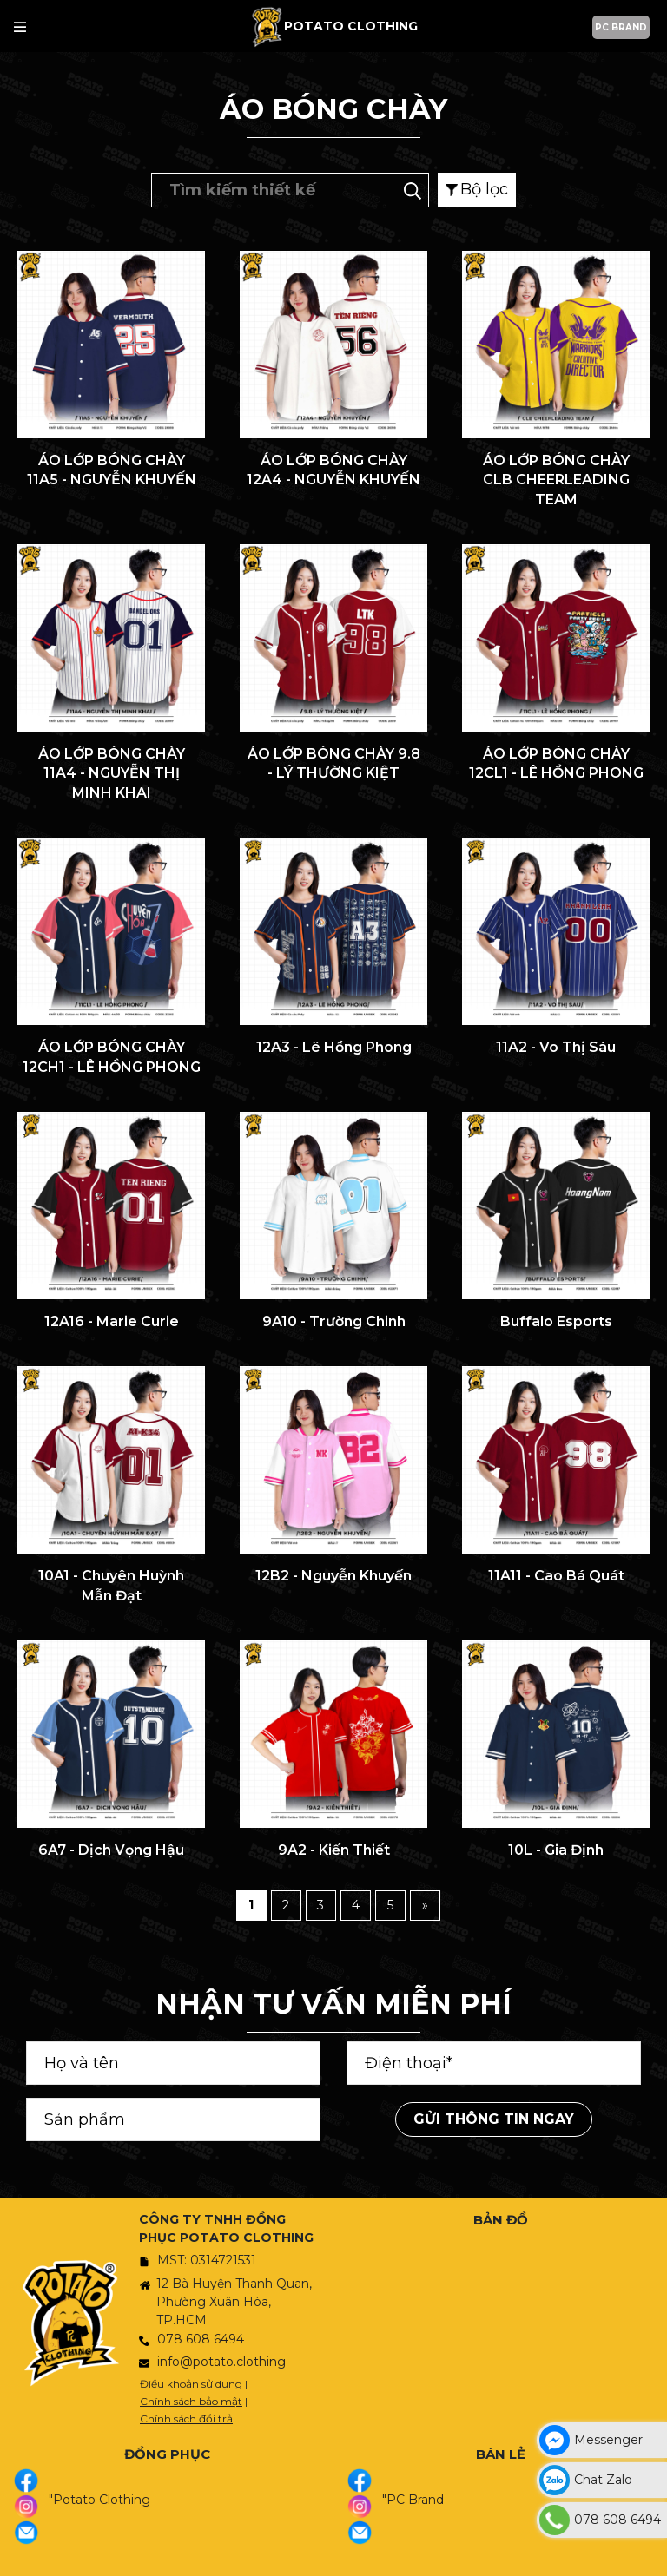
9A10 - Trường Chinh (334, 1321)
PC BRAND (621, 27)
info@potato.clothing (221, 2361)
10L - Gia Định (556, 1850)
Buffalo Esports (556, 1321)
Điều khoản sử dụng (191, 2383)
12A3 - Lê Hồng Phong (334, 1047)
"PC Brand (413, 2499)
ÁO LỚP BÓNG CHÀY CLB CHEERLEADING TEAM (556, 480)
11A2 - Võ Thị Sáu (556, 1047)
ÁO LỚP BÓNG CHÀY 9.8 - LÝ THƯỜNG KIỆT (334, 763)
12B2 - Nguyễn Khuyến (333, 1575)
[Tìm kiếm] (412, 189)
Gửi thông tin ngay (493, 2119)
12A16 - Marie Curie (111, 1321)
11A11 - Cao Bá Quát (556, 1575)
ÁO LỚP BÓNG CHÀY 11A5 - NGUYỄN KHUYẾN (111, 470)
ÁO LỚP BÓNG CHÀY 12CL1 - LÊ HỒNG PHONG (556, 763)
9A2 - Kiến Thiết (334, 1850)
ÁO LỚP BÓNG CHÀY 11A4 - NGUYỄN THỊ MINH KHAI (111, 773)
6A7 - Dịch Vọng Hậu (111, 1850)
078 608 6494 (200, 2339)
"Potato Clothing (99, 2499)
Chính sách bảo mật (191, 2401)
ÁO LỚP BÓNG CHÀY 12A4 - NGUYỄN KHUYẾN (333, 470)
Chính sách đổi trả (186, 2418)
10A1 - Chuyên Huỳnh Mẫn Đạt (111, 1585)
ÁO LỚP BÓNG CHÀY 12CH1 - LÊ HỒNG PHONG (112, 1056)
